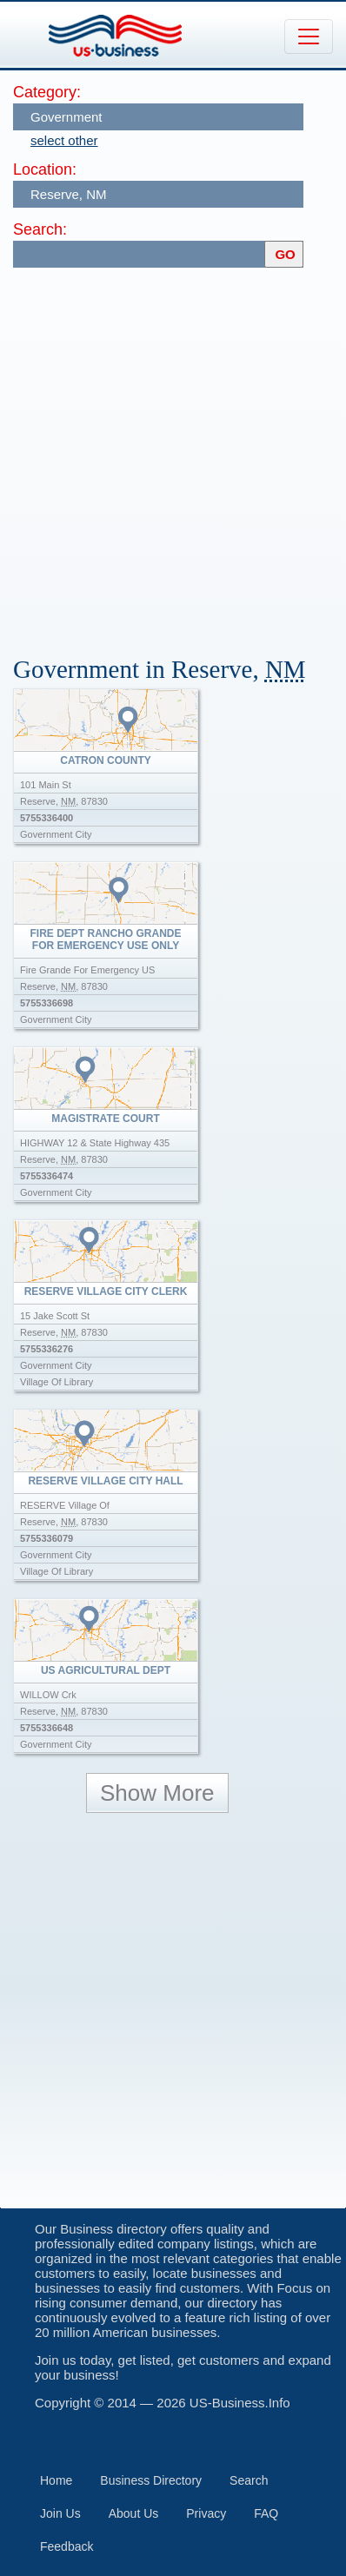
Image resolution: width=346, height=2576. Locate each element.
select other (64, 140)
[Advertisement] (173, 454)
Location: (45, 169)
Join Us (60, 2513)
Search (249, 2480)
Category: (47, 92)
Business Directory (151, 2480)
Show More (157, 1793)
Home (56, 2480)
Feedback (66, 2546)
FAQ (266, 2513)
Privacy (206, 2513)
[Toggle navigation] (308, 36)
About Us (134, 2513)
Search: (40, 229)
